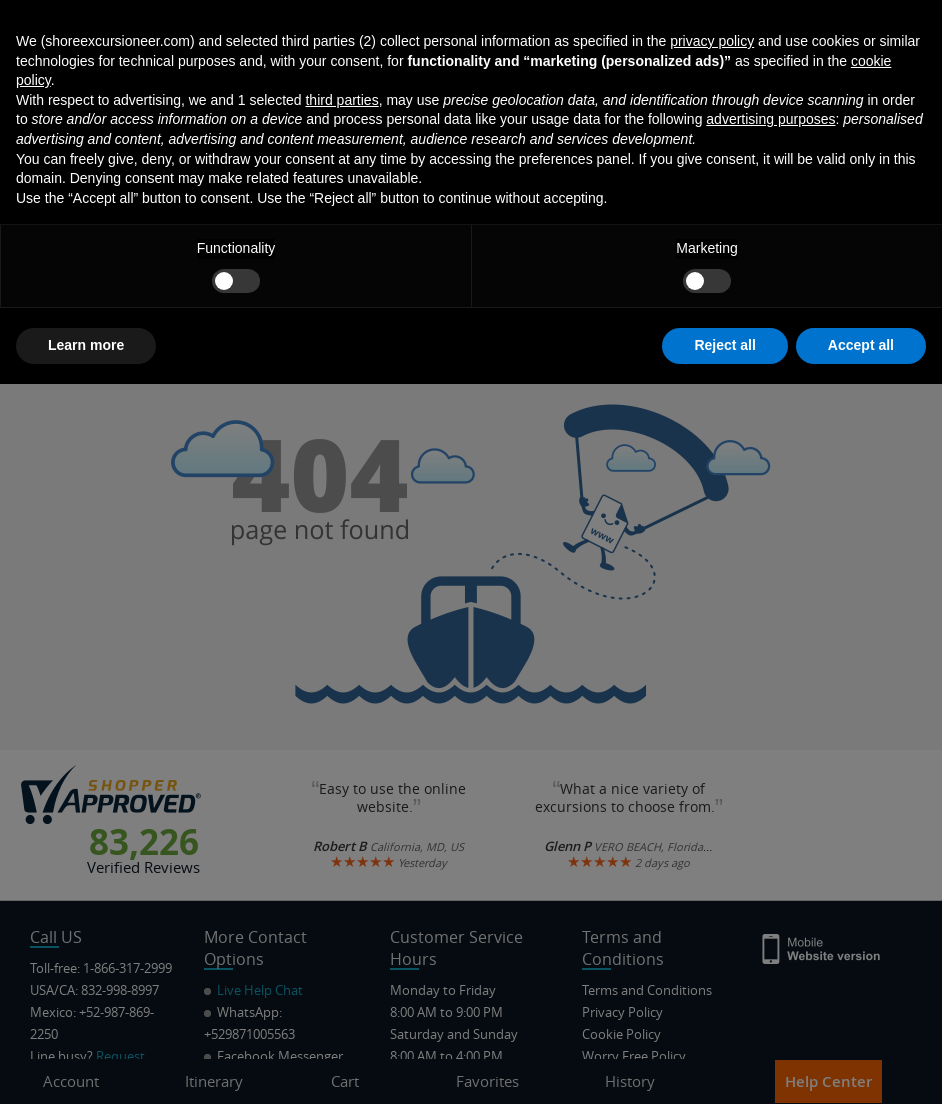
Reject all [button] (724, 1065)
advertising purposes (770, 840)
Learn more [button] (86, 1065)
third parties (341, 820)
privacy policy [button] (712, 761)
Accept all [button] (861, 1065)
